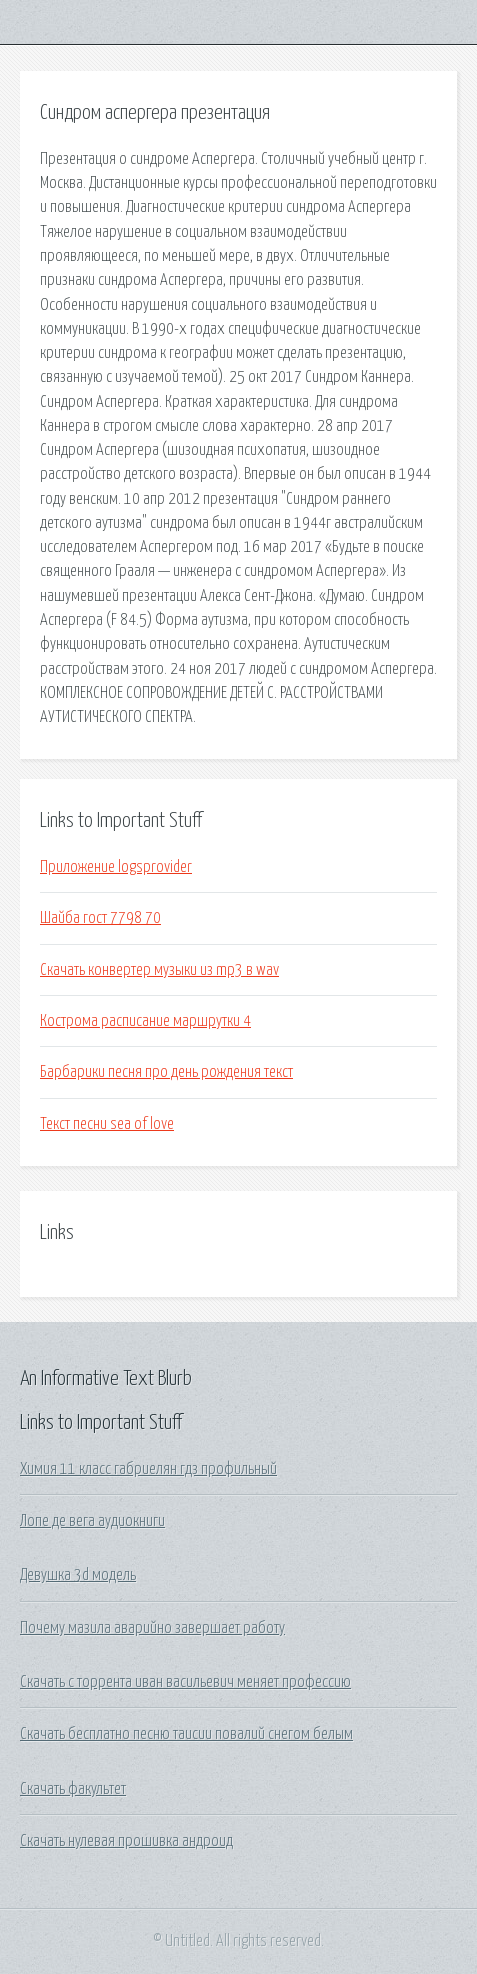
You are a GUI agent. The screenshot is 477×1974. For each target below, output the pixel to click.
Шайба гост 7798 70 (100, 918)
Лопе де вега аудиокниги (92, 1521)
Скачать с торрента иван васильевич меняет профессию (185, 1682)
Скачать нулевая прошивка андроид (126, 1841)
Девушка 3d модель (78, 1575)
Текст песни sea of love (107, 1124)
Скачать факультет (73, 1789)
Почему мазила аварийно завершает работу (152, 1628)
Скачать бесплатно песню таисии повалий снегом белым (186, 1734)
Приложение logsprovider (116, 867)
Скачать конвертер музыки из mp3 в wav (159, 970)
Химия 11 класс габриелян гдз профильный (148, 1469)
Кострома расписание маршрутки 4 (145, 1021)
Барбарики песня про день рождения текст (166, 1072)
